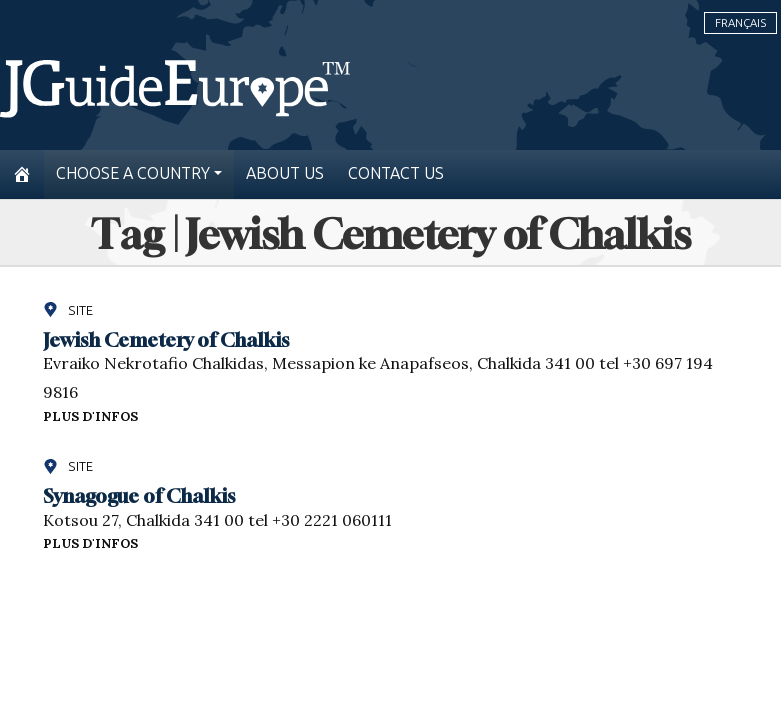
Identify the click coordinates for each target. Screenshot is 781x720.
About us (285, 173)
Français (740, 23)
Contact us (396, 173)
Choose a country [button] (133, 173)
